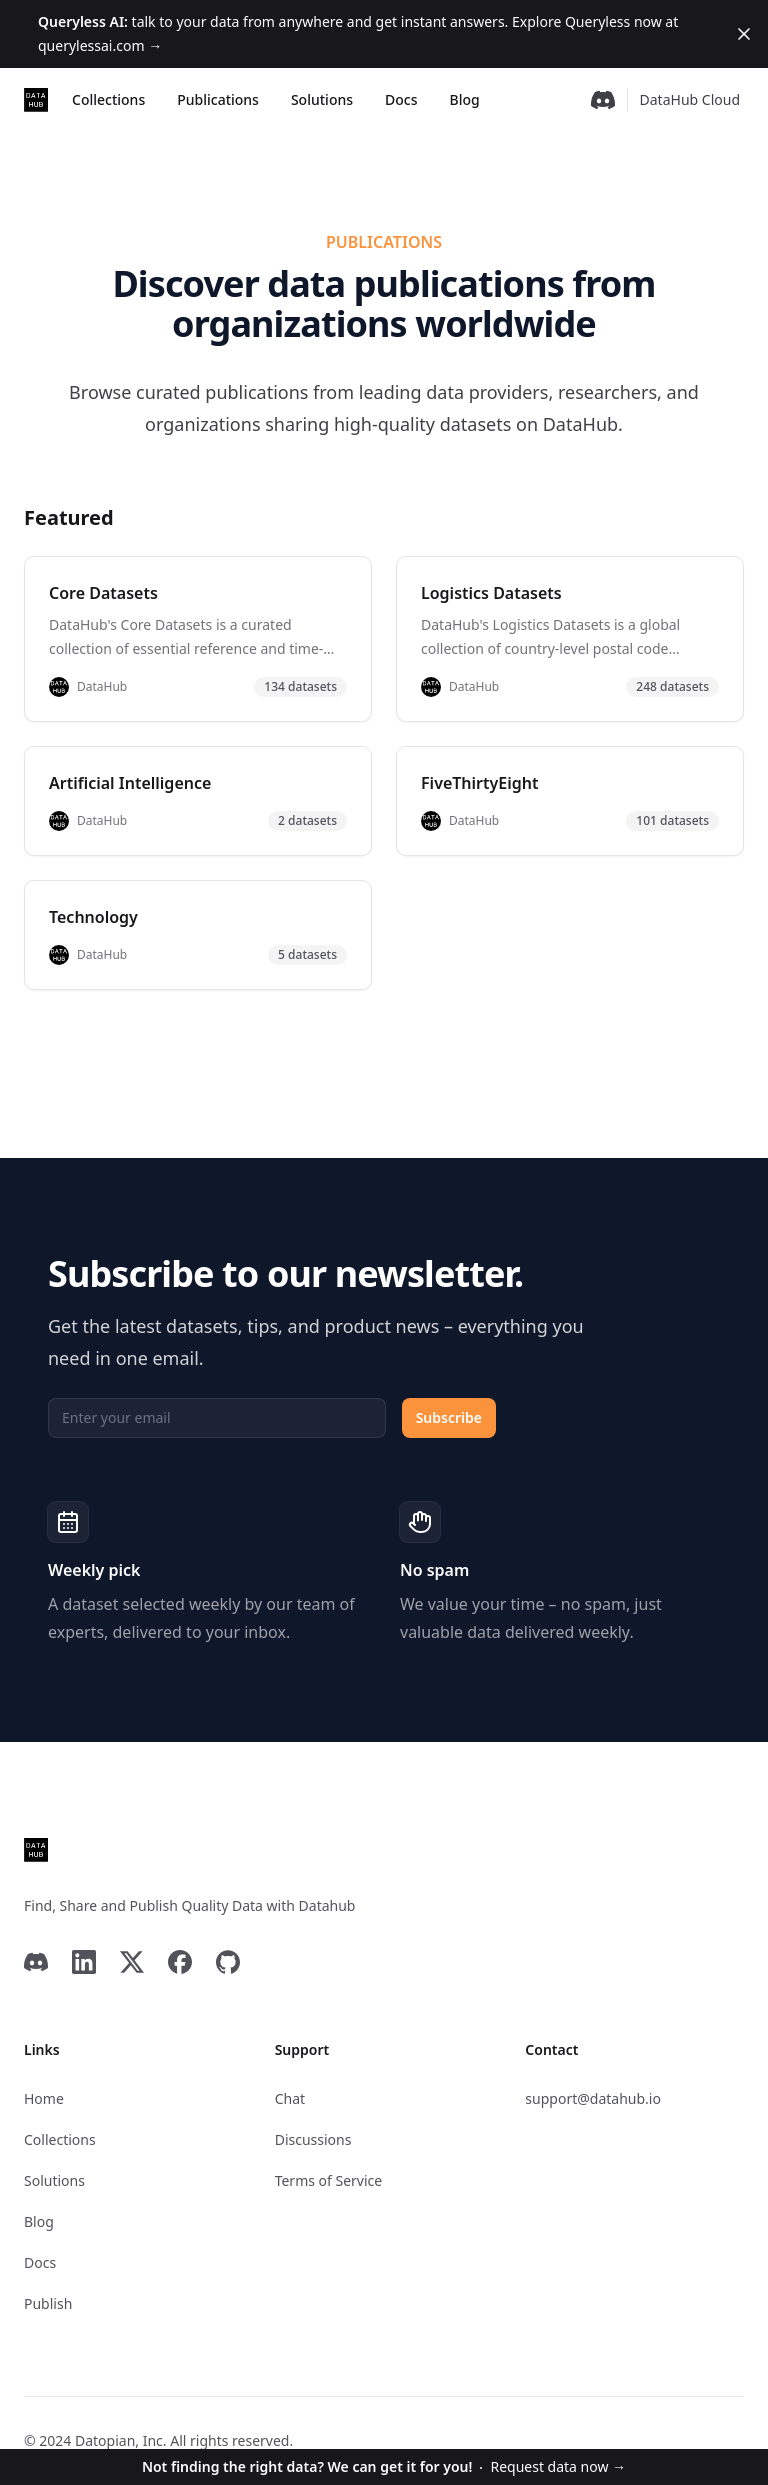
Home (44, 2098)
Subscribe (449, 1417)
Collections (108, 99)
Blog (464, 99)
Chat (290, 2098)
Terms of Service (329, 2180)
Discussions (313, 2139)
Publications (218, 99)
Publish (48, 2303)
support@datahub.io (593, 2098)
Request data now (384, 2466)
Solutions (322, 99)
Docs (401, 99)
